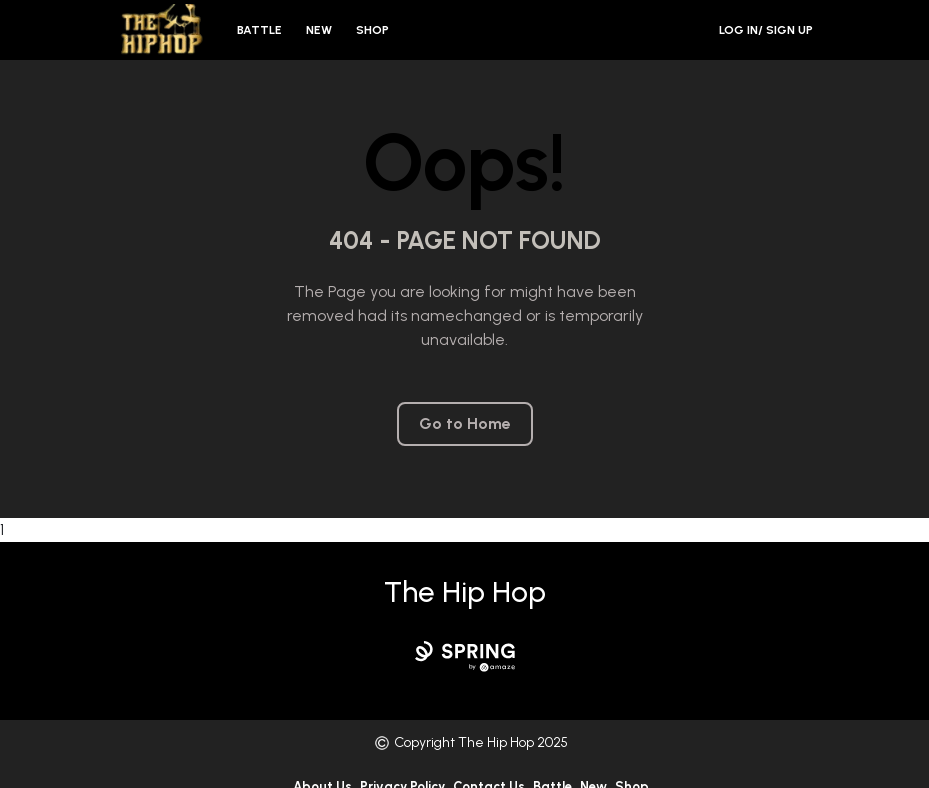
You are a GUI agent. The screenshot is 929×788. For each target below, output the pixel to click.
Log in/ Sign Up (766, 30)
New (319, 30)
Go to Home (465, 423)
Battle (259, 30)
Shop (372, 30)
